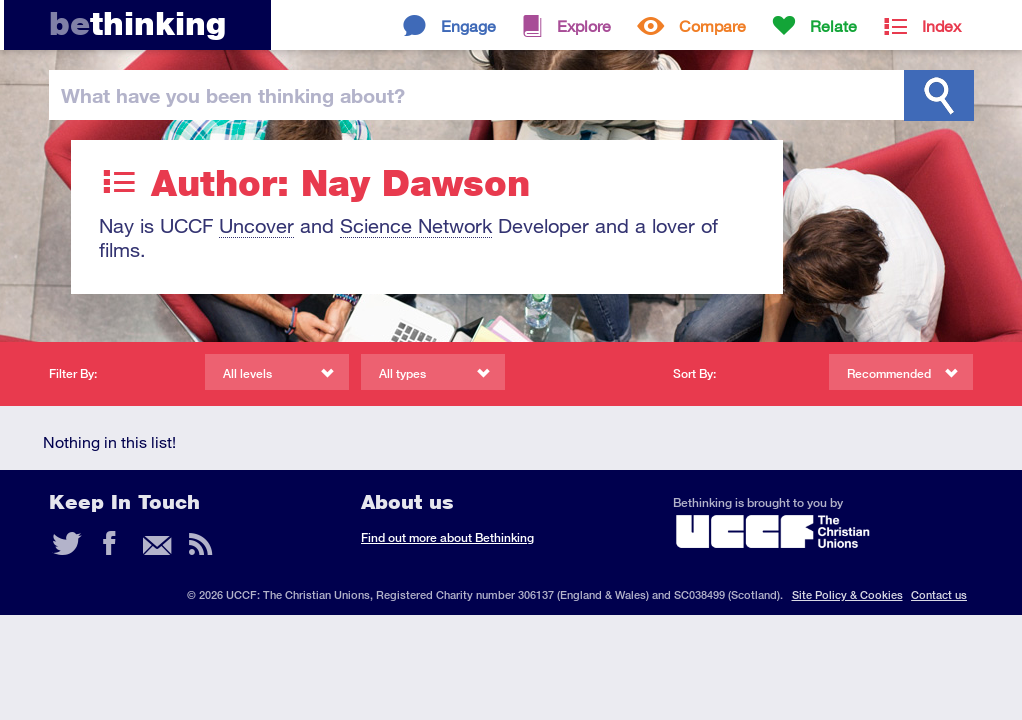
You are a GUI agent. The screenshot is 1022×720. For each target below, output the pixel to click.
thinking (137, 23)
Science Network (416, 225)
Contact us (939, 594)
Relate (833, 25)
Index (941, 25)
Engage (468, 25)
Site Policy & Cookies (847, 594)
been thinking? (233, 95)
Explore (584, 25)
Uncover (256, 225)
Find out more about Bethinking (447, 537)
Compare (712, 25)
